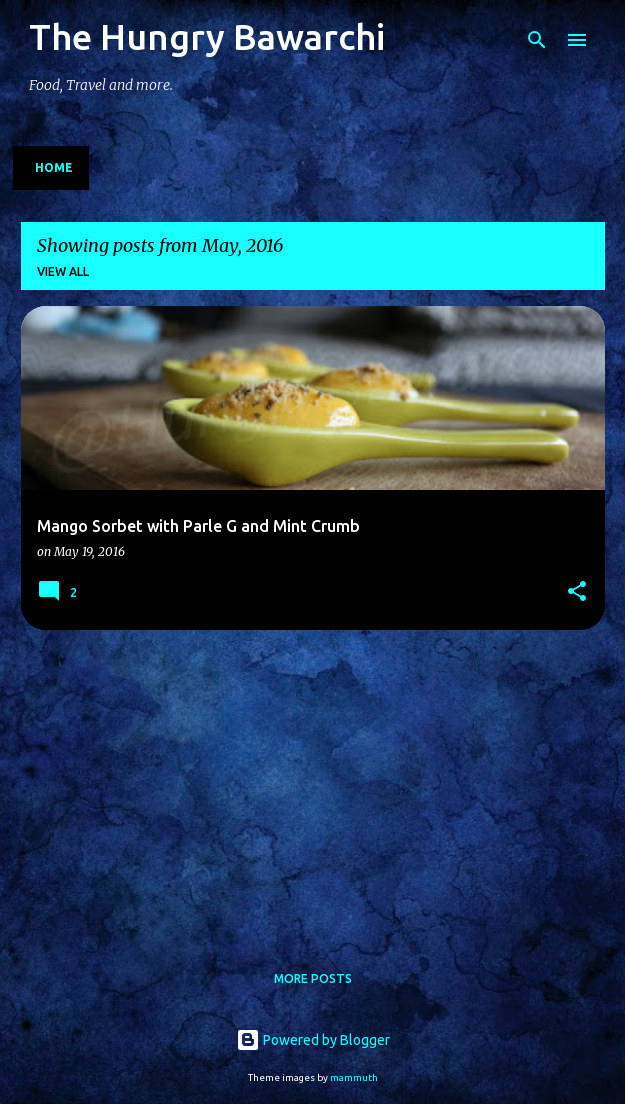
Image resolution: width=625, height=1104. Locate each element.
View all (63, 271)
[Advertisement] (313, 786)
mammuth (354, 1077)
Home (54, 167)
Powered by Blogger (313, 1040)
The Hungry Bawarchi (207, 36)
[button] (577, 592)
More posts (313, 978)
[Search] (537, 40)
